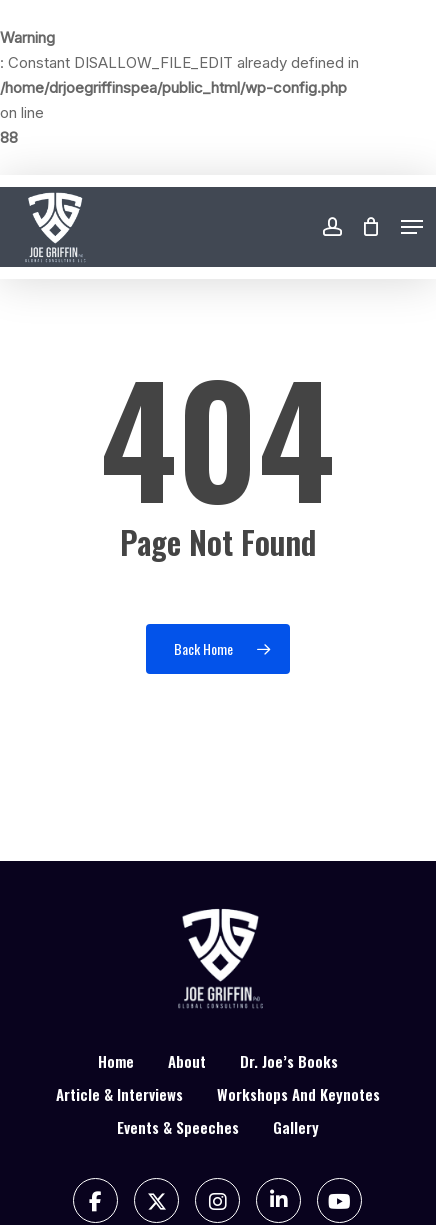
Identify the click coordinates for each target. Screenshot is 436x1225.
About (187, 1061)
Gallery (296, 1127)
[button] (412, 227)
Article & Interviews (119, 1094)
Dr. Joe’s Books (289, 1061)
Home (116, 1061)
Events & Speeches (178, 1127)
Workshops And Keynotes (298, 1094)
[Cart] (371, 227)
